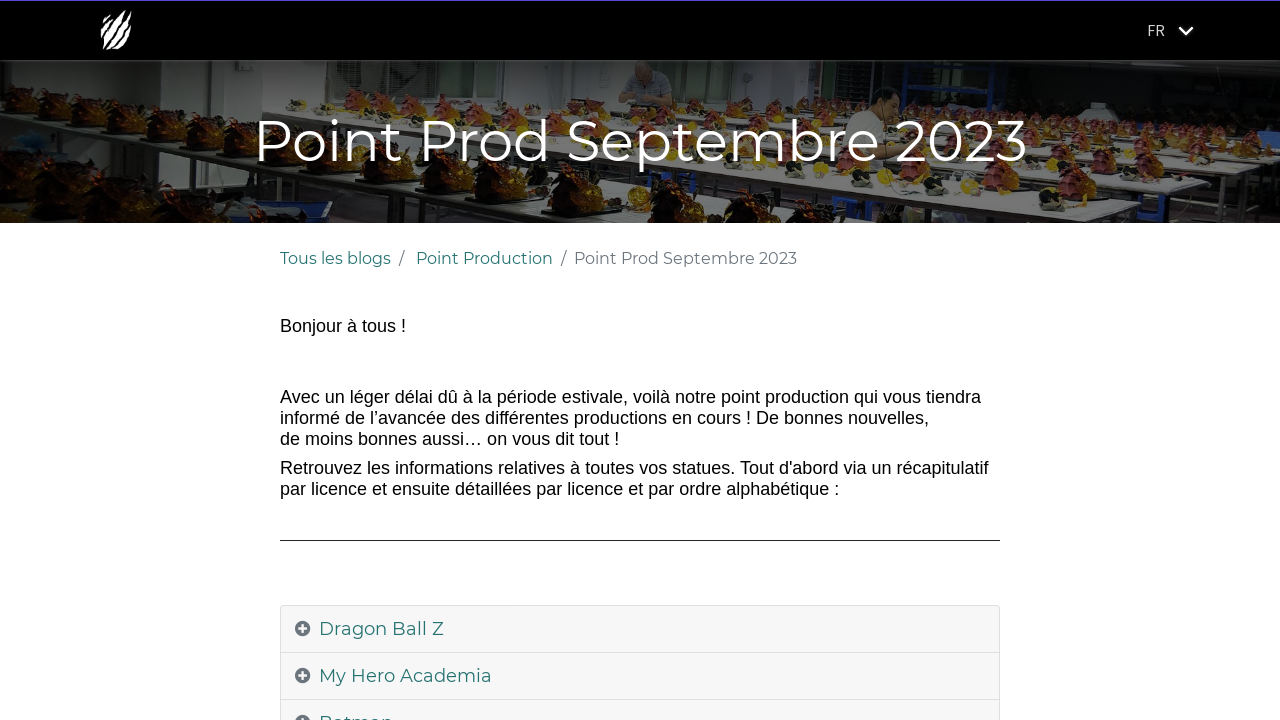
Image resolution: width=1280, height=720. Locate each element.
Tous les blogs (335, 258)
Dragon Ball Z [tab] (381, 629)
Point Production (484, 258)
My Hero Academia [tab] (405, 676)
